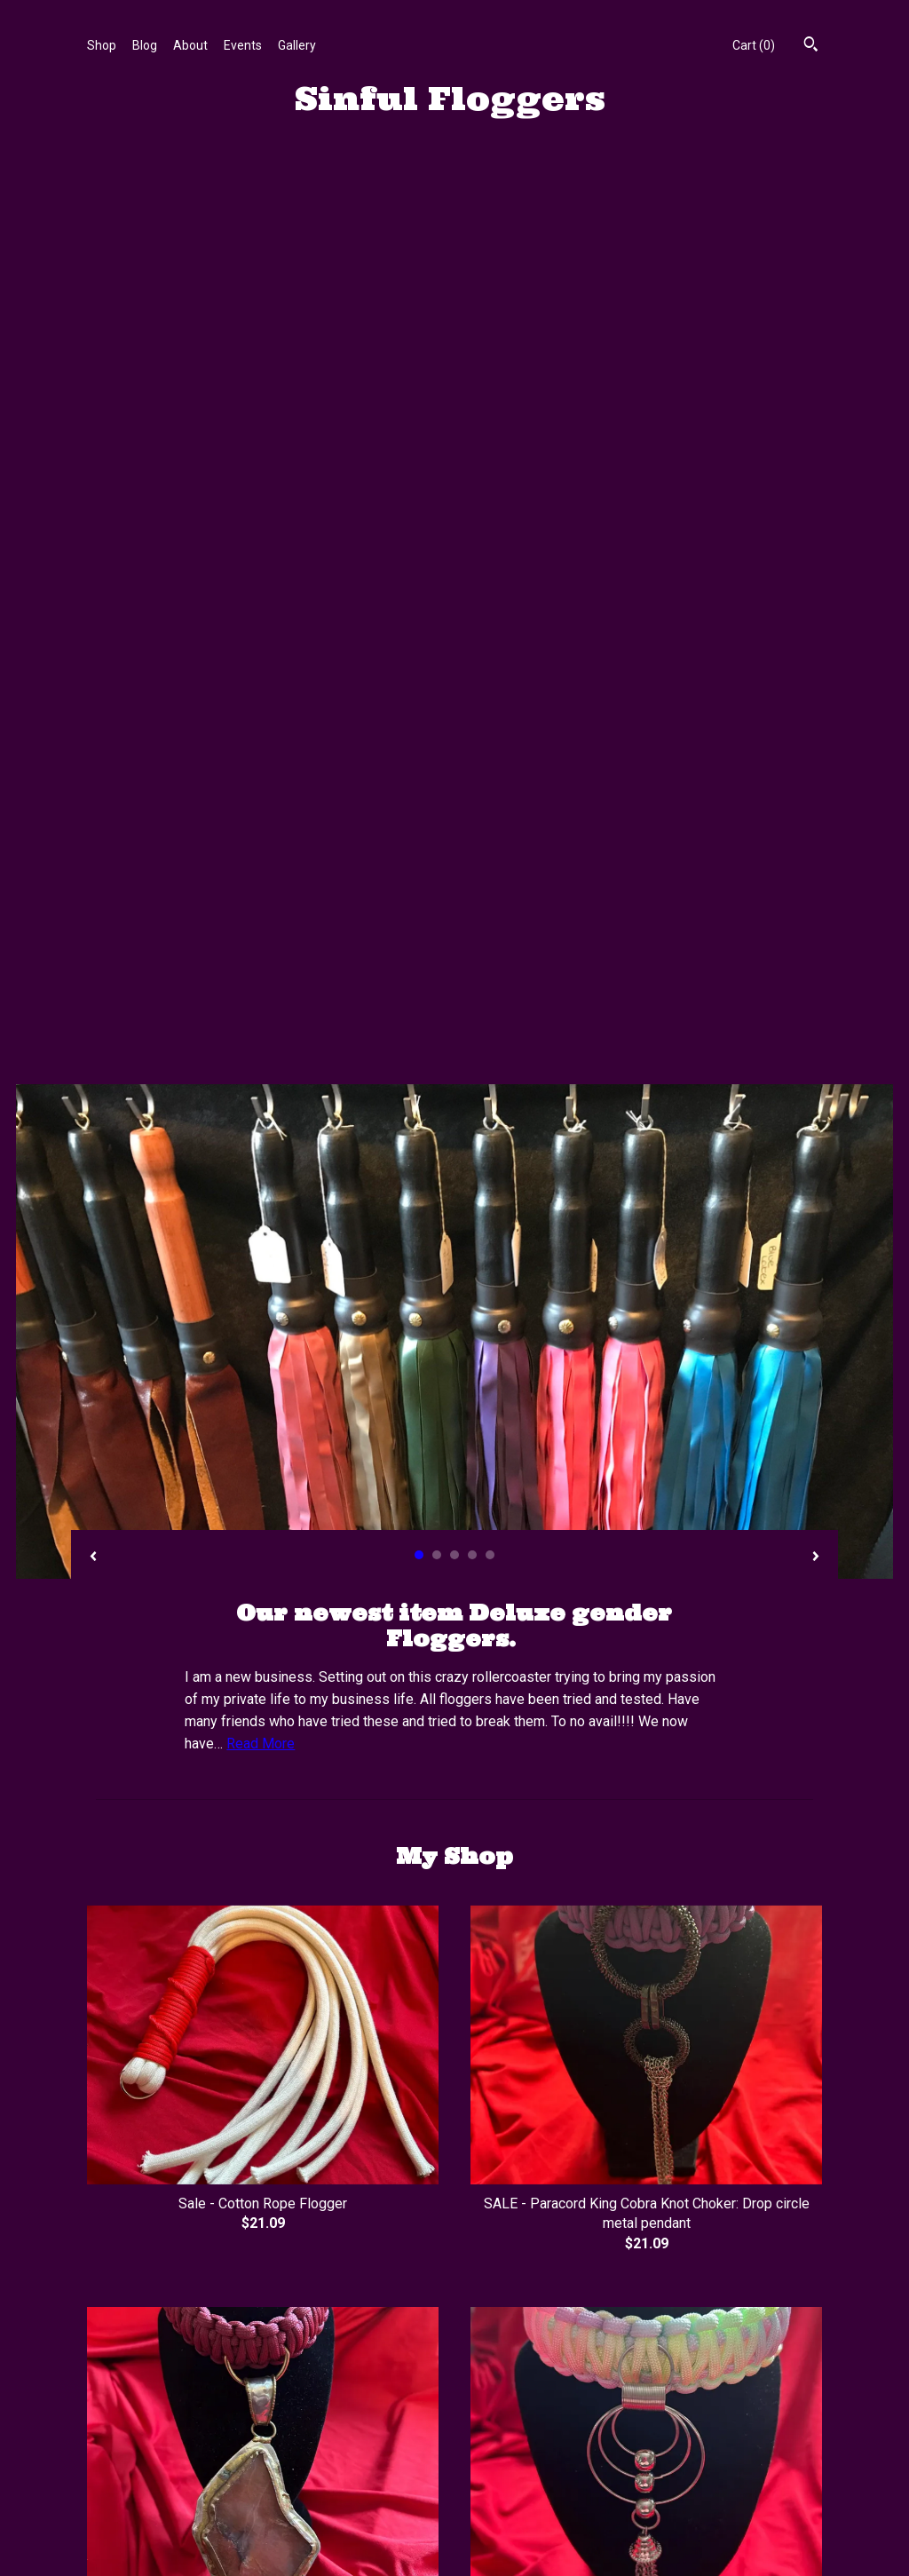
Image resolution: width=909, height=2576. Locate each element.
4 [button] (472, 650)
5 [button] (490, 650)
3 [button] (454, 650)
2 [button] (436, 650)
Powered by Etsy (738, 2421)
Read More (260, 839)
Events (243, 45)
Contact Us (117, 2465)
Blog (144, 45)
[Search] (811, 46)
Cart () (753, 45)
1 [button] (419, 650)
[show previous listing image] (93, 653)
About (190, 45)
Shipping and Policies (146, 2444)
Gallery (297, 45)
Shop (101, 45)
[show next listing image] (815, 653)
